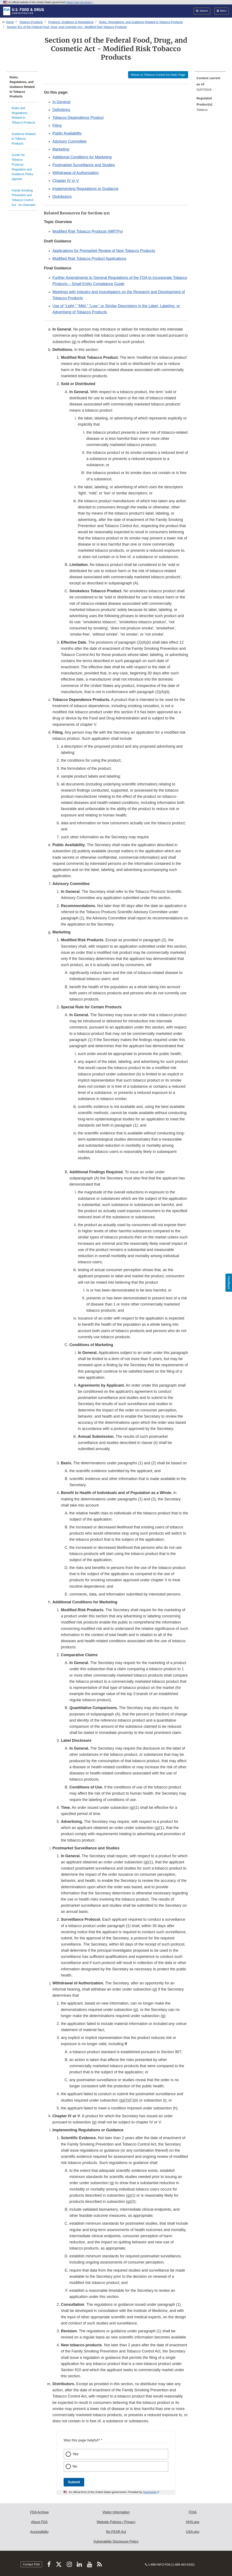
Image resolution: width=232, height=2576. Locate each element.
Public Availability (67, 133)
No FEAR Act (116, 2532)
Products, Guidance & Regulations (71, 22)
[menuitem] (210, 85)
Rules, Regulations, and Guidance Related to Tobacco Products (141, 22)
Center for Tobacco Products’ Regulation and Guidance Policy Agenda (22, 167)
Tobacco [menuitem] (202, 109)
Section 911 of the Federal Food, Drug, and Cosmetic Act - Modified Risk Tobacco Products (67, 27)
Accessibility (39, 2532)
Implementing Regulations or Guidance (85, 189)
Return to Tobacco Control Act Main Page (158, 74)
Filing (56, 125)
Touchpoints (150, 2492)
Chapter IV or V (65, 181)
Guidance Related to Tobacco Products (23, 138)
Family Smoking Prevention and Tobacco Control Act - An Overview (23, 198)
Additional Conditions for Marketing (82, 157)
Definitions (61, 110)
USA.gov (192, 2532)
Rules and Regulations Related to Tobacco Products (23, 115)
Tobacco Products (31, 22)
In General (61, 102)
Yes (75, 2454)
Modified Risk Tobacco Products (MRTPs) (87, 231)
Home (10, 22)
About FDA (39, 2522)
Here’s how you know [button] (80, 2)
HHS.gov (192, 2522)
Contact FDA (31, 2564)
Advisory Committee (69, 141)
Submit (74, 2482)
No (75, 2466)
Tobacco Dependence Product (77, 117)
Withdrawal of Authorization (75, 173)
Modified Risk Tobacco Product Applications (89, 258)
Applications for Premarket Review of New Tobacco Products (103, 251)
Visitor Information (116, 2512)
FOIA (193, 2512)
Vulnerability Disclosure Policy (116, 2541)
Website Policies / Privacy (116, 2522)
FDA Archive (39, 2512)
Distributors (62, 196)
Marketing (60, 149)
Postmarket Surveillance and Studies (83, 165)
